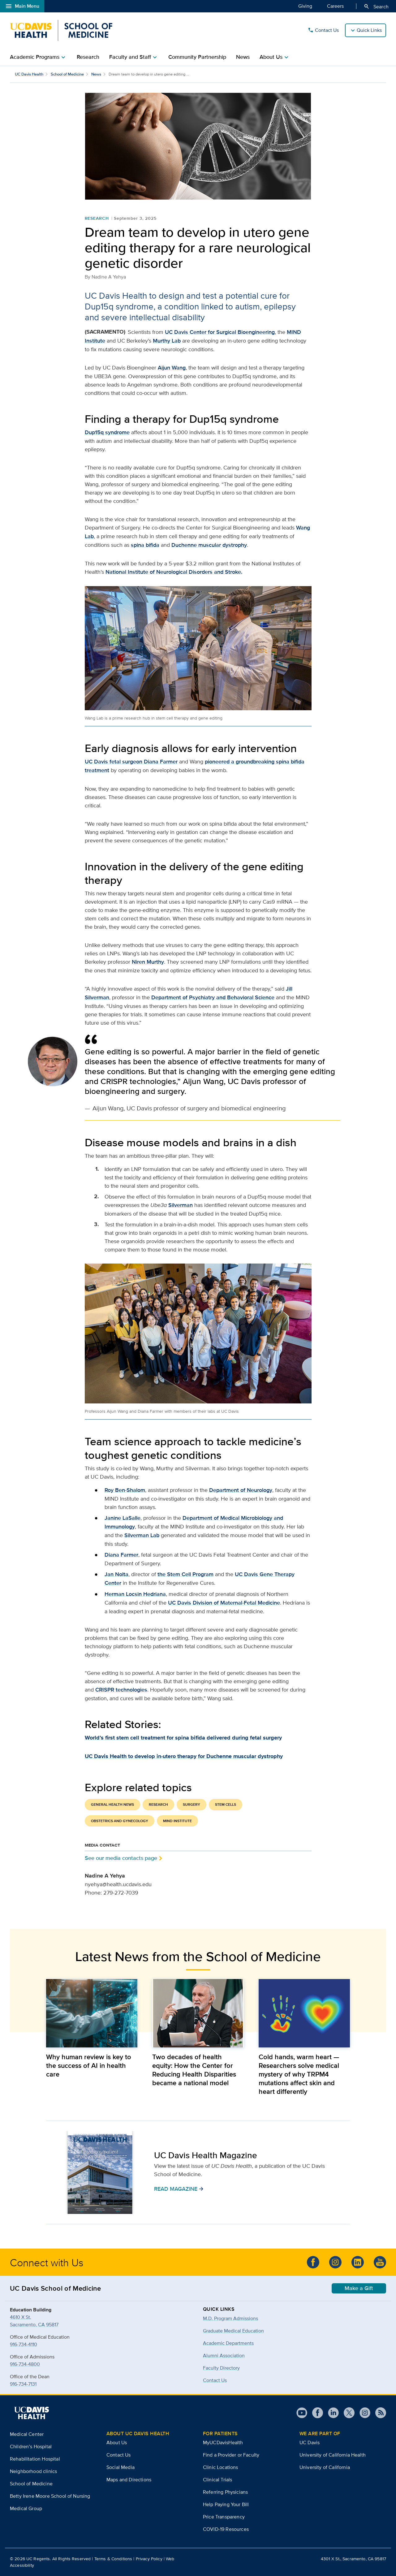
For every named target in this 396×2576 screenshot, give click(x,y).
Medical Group (26, 2508)
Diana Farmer (121, 1555)
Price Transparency (224, 2516)
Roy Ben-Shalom (125, 1490)
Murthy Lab (167, 341)
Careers (335, 6)
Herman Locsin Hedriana (135, 1594)
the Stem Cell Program (185, 1574)
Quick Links (369, 30)
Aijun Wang (172, 368)
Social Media (120, 2467)
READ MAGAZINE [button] (179, 2188)
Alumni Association (224, 2355)
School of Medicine (67, 74)
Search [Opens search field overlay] (376, 6)
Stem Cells (225, 1804)
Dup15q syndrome (107, 432)
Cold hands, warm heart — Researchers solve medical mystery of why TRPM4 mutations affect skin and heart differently (299, 2074)
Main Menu (22, 6)
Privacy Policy (149, 2559)
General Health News (112, 1804)
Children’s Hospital (31, 2446)
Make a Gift (359, 2288)
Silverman (180, 1205)
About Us (116, 2442)
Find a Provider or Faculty (231, 2454)
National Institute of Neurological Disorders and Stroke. (173, 572)
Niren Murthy (148, 962)
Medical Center (27, 2434)
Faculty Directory (221, 2367)
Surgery (191, 1804)
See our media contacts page (121, 1858)
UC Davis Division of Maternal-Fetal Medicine (224, 1603)
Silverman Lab (141, 1535)
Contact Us (323, 30)
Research (88, 57)
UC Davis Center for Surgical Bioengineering (220, 332)
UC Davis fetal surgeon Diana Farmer (131, 762)
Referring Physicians (225, 2492)
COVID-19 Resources (226, 2529)
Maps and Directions (128, 2479)
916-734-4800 (25, 2364)
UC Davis (309, 2442)
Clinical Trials (217, 2479)
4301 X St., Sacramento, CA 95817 (353, 2559)
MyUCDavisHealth (223, 2442)
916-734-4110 (23, 2344)
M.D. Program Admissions (230, 2318)
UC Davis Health (29, 74)
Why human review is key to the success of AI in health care (88, 2065)
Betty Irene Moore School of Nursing (50, 2496)
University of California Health (332, 2454)
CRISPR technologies (121, 1690)
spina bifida (145, 545)
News (243, 57)
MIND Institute (177, 1821)
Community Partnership (197, 57)
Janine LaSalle (122, 1518)
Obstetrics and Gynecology (119, 1821)
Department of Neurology (240, 1490)
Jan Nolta (116, 1574)
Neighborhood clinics (33, 2471)
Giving (305, 6)
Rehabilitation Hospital (35, 2458)
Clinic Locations (220, 2467)
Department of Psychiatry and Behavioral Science (212, 997)
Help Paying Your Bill (226, 2504)
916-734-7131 (23, 2384)
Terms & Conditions (113, 2559)
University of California (324, 2467)
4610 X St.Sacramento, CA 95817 (34, 2321)
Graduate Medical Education (233, 2330)
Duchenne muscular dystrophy (209, 545)
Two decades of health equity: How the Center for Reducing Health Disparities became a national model (194, 2070)
